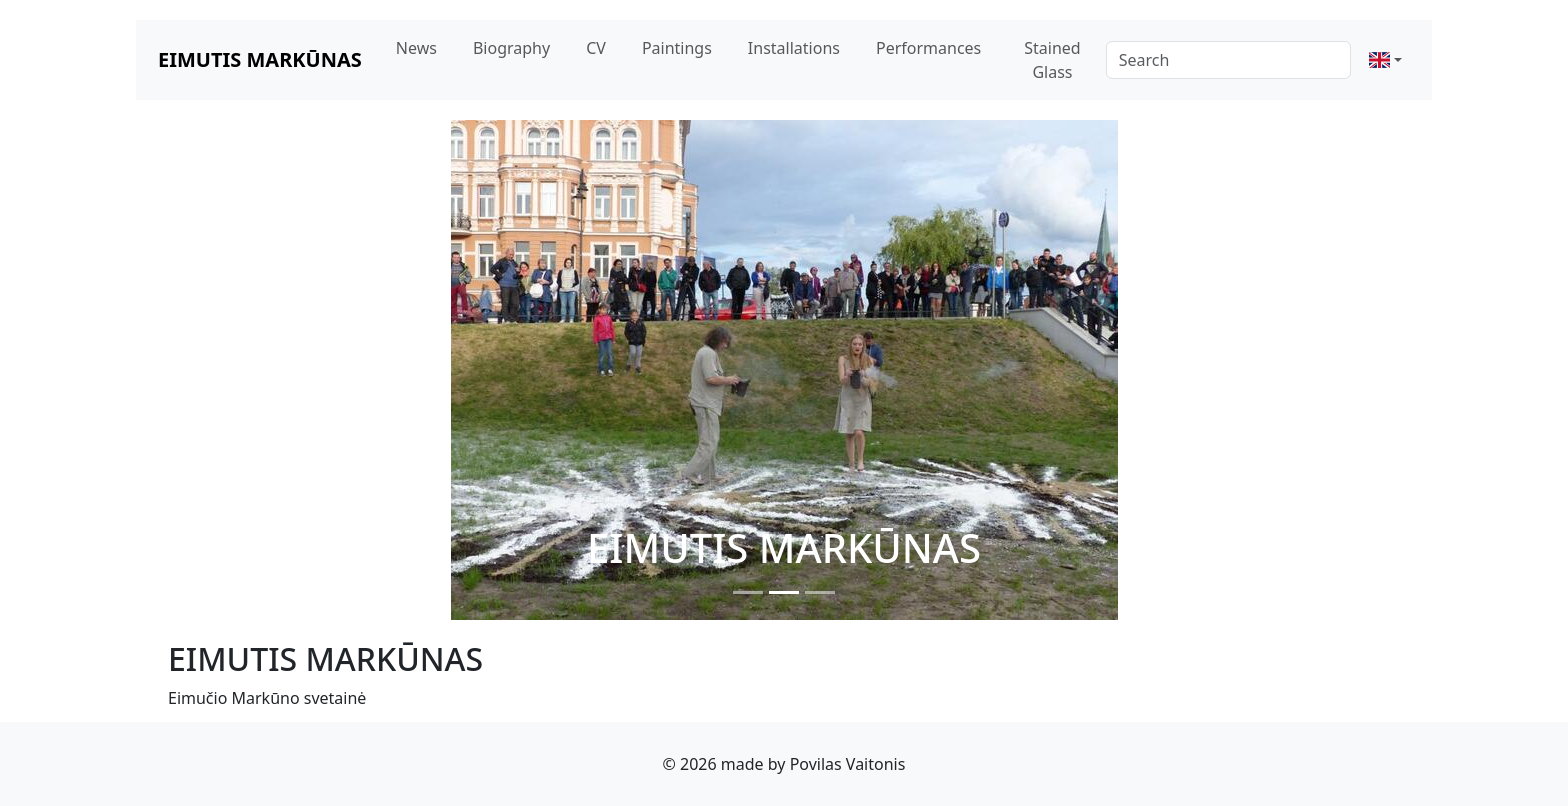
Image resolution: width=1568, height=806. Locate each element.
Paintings (677, 48)
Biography (511, 48)
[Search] (1228, 60)
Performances (928, 48)
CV (596, 48)
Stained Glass (1052, 60)
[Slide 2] (784, 592)
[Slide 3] (820, 592)
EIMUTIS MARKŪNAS (260, 59)
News (416, 48)
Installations (794, 48)
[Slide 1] (748, 592)
